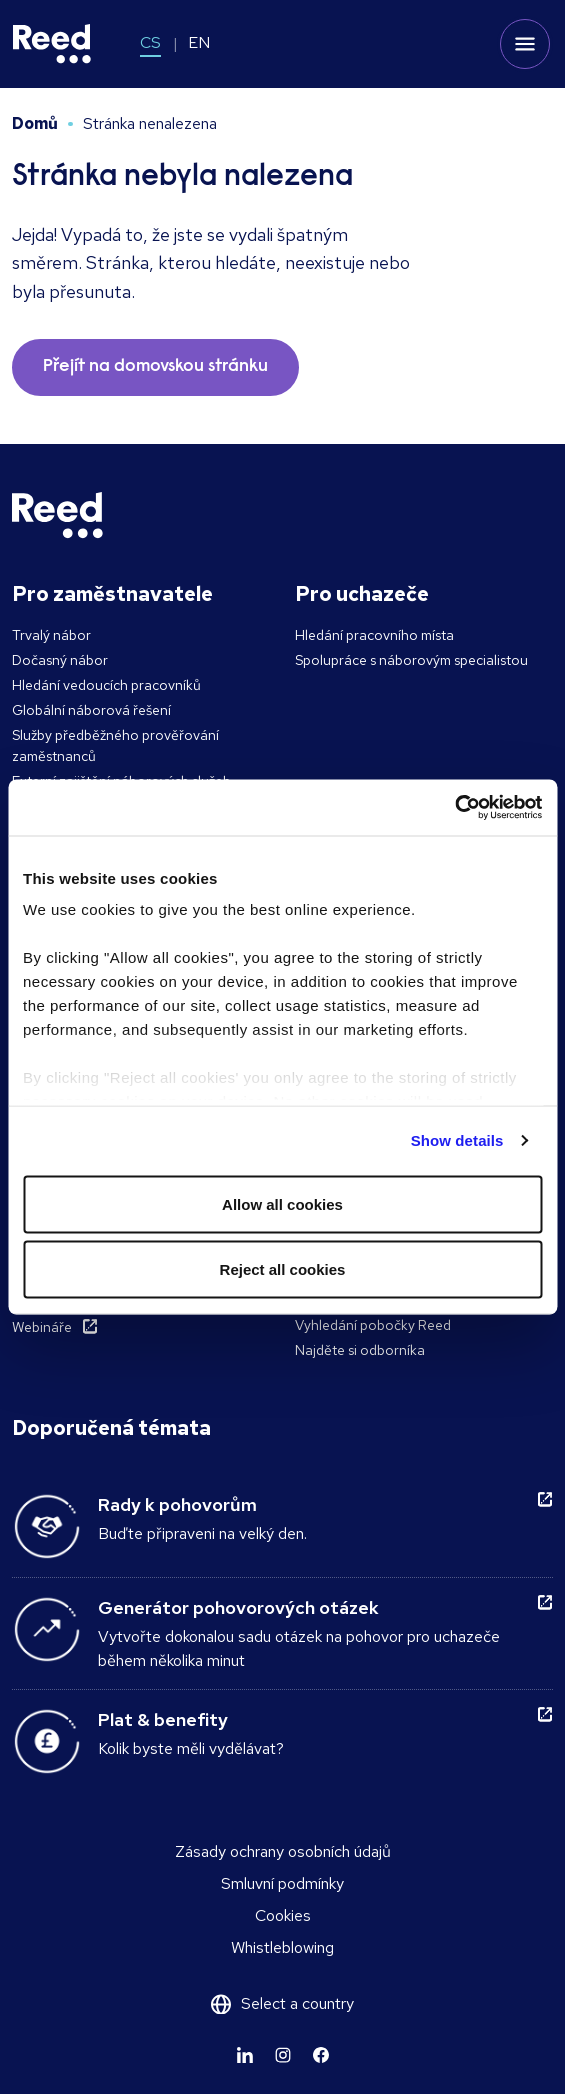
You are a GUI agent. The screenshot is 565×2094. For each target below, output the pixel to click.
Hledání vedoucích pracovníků (106, 685)
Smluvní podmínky (282, 1883)
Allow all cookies (282, 1203)
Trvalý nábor (51, 635)
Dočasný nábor (60, 660)
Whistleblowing (282, 1947)
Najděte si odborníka (360, 1350)
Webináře (42, 1327)
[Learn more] (245, 2055)
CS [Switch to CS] (150, 42)
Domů (35, 123)
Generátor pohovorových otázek (238, 1607)
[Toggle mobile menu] (525, 44)
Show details (457, 1140)
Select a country (297, 2003)
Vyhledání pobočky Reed (373, 1325)
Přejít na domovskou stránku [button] (155, 367)
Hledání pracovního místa (374, 635)
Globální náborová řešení (91, 710)
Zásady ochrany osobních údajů (283, 1851)
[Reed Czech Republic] (52, 44)
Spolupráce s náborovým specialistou (411, 660)
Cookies (283, 1915)
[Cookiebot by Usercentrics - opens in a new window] (454, 808)
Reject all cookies (283, 1269)
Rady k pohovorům (177, 1504)
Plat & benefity (163, 1719)
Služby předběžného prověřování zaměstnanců (115, 745)
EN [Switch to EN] (199, 42)
